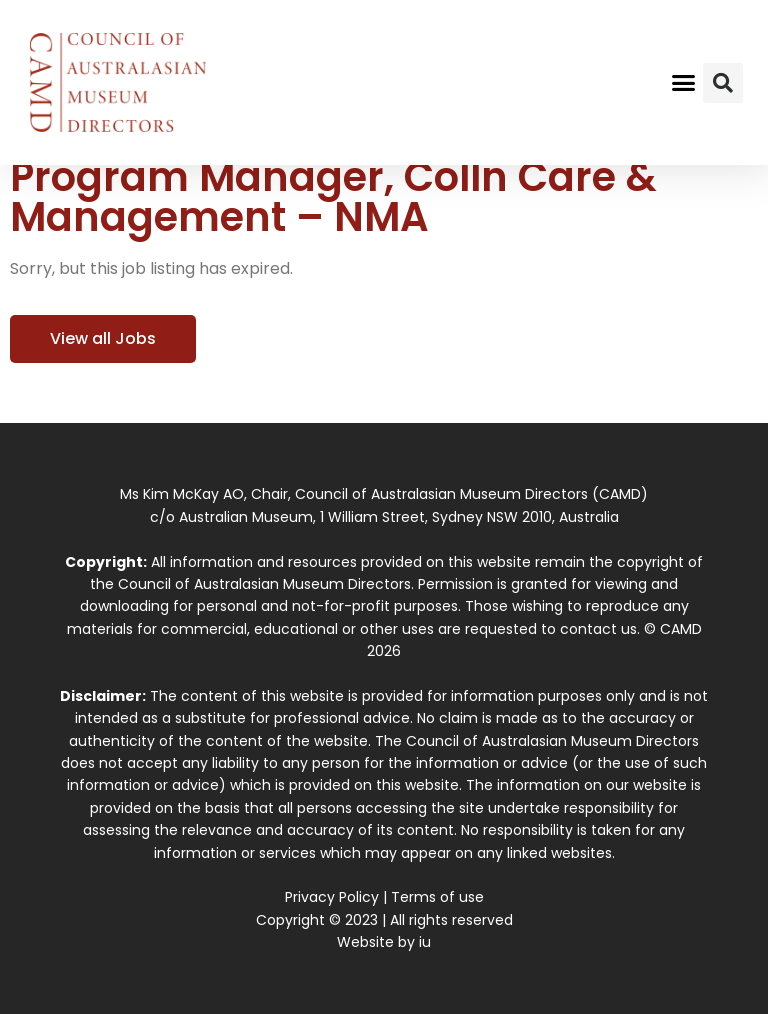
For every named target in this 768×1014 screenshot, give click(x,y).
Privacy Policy (332, 897)
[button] (684, 83)
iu (425, 942)
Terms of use (437, 897)
